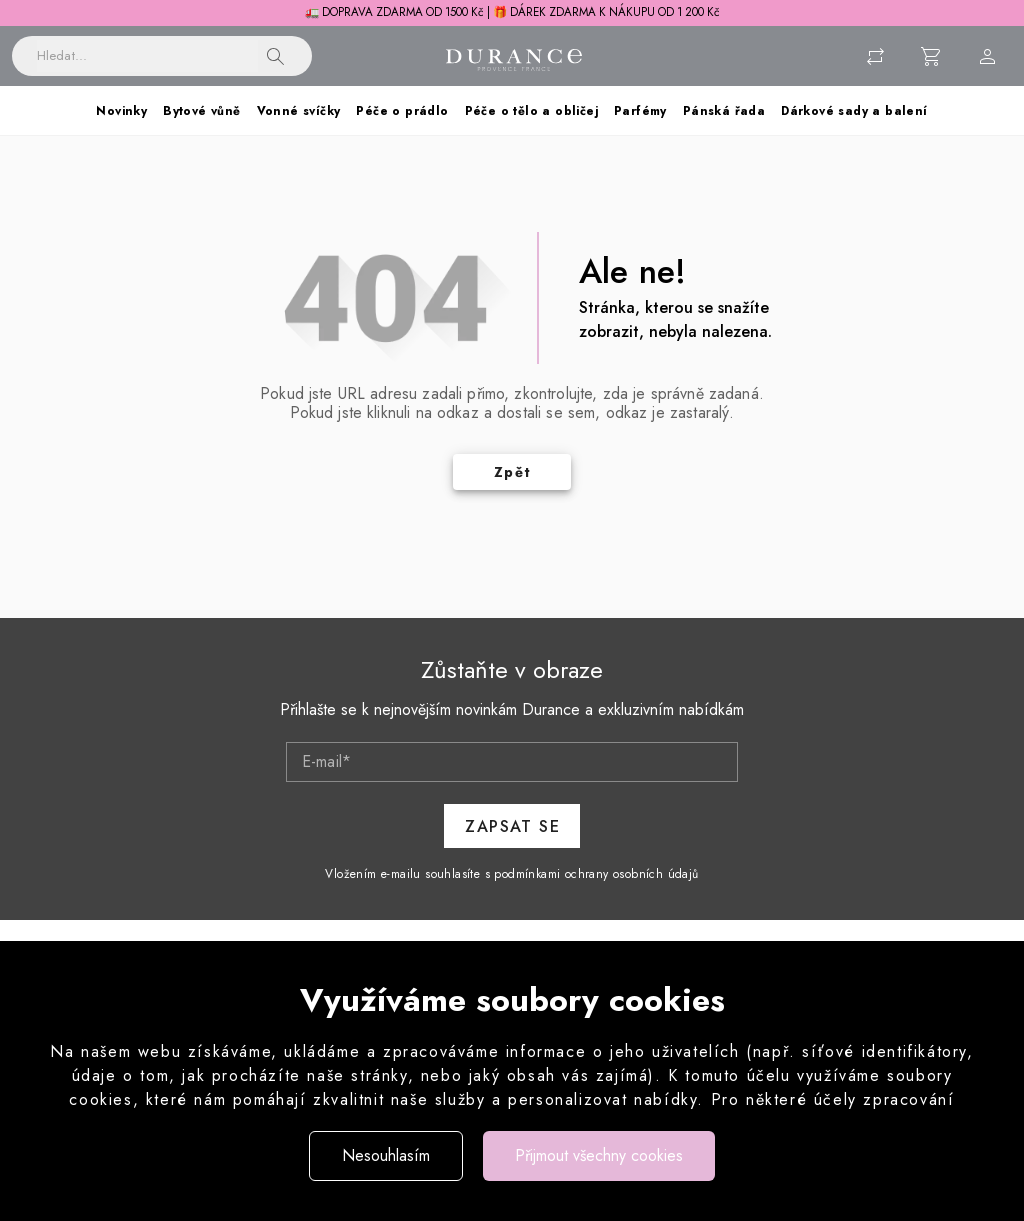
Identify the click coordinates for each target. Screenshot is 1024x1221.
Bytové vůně (201, 111)
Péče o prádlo (402, 111)
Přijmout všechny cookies (599, 1155)
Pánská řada (724, 111)
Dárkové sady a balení (854, 111)
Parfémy (640, 111)
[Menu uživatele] (988, 56)
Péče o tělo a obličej (531, 111)
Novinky (121, 111)
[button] (276, 56)
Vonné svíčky (299, 111)
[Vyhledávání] (147, 56)
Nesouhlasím (386, 1155)
